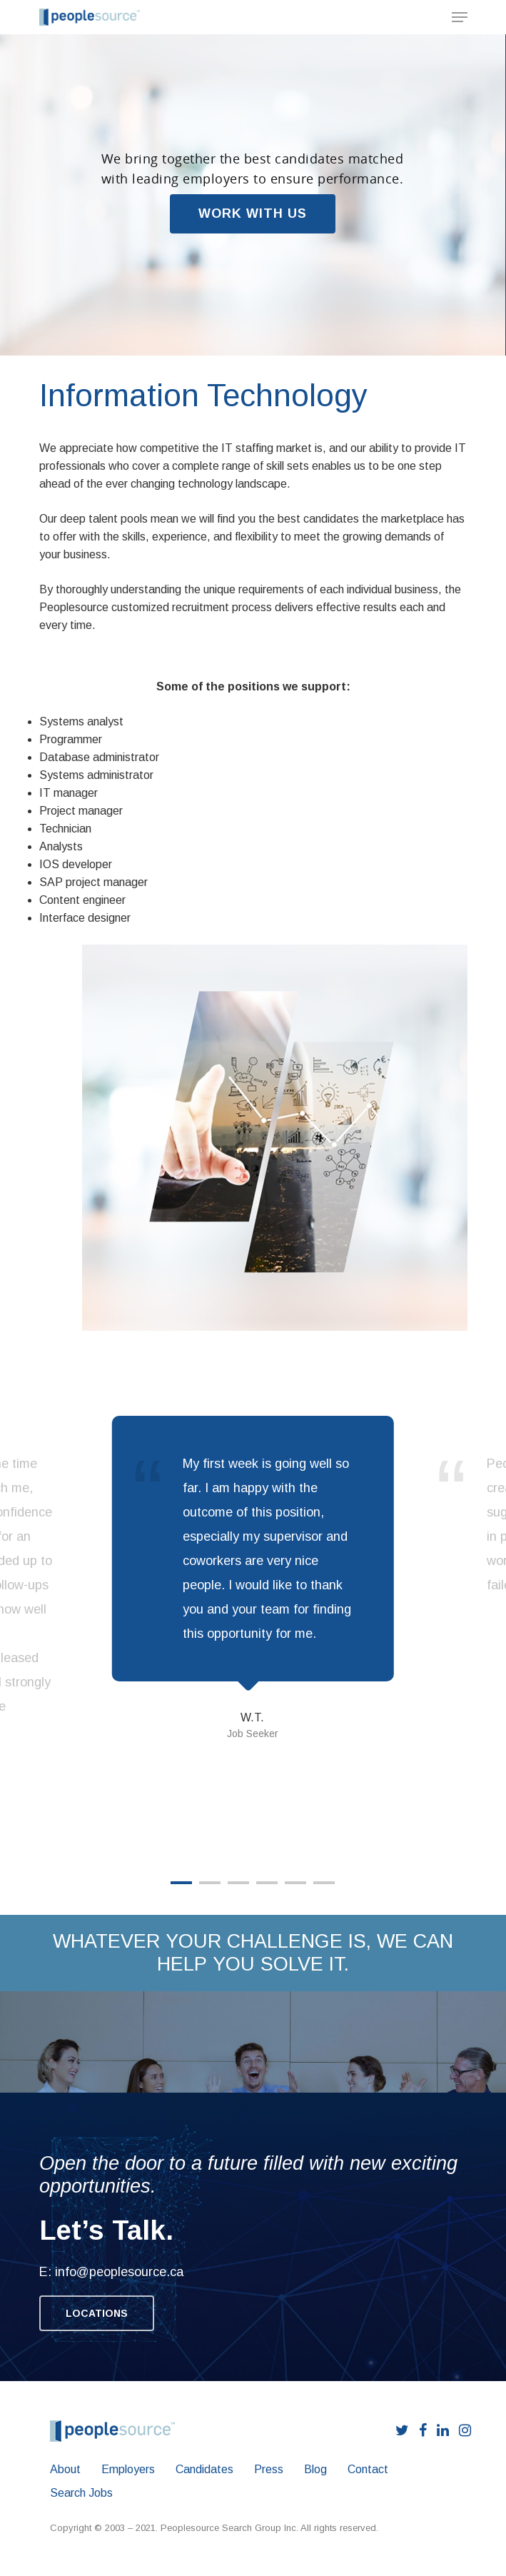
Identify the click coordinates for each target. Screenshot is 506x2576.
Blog (315, 2469)
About (65, 2469)
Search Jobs (81, 2493)
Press (268, 2469)
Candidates (204, 2469)
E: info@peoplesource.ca (111, 2272)
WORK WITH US (252, 213)
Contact (368, 2469)
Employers (128, 2469)
